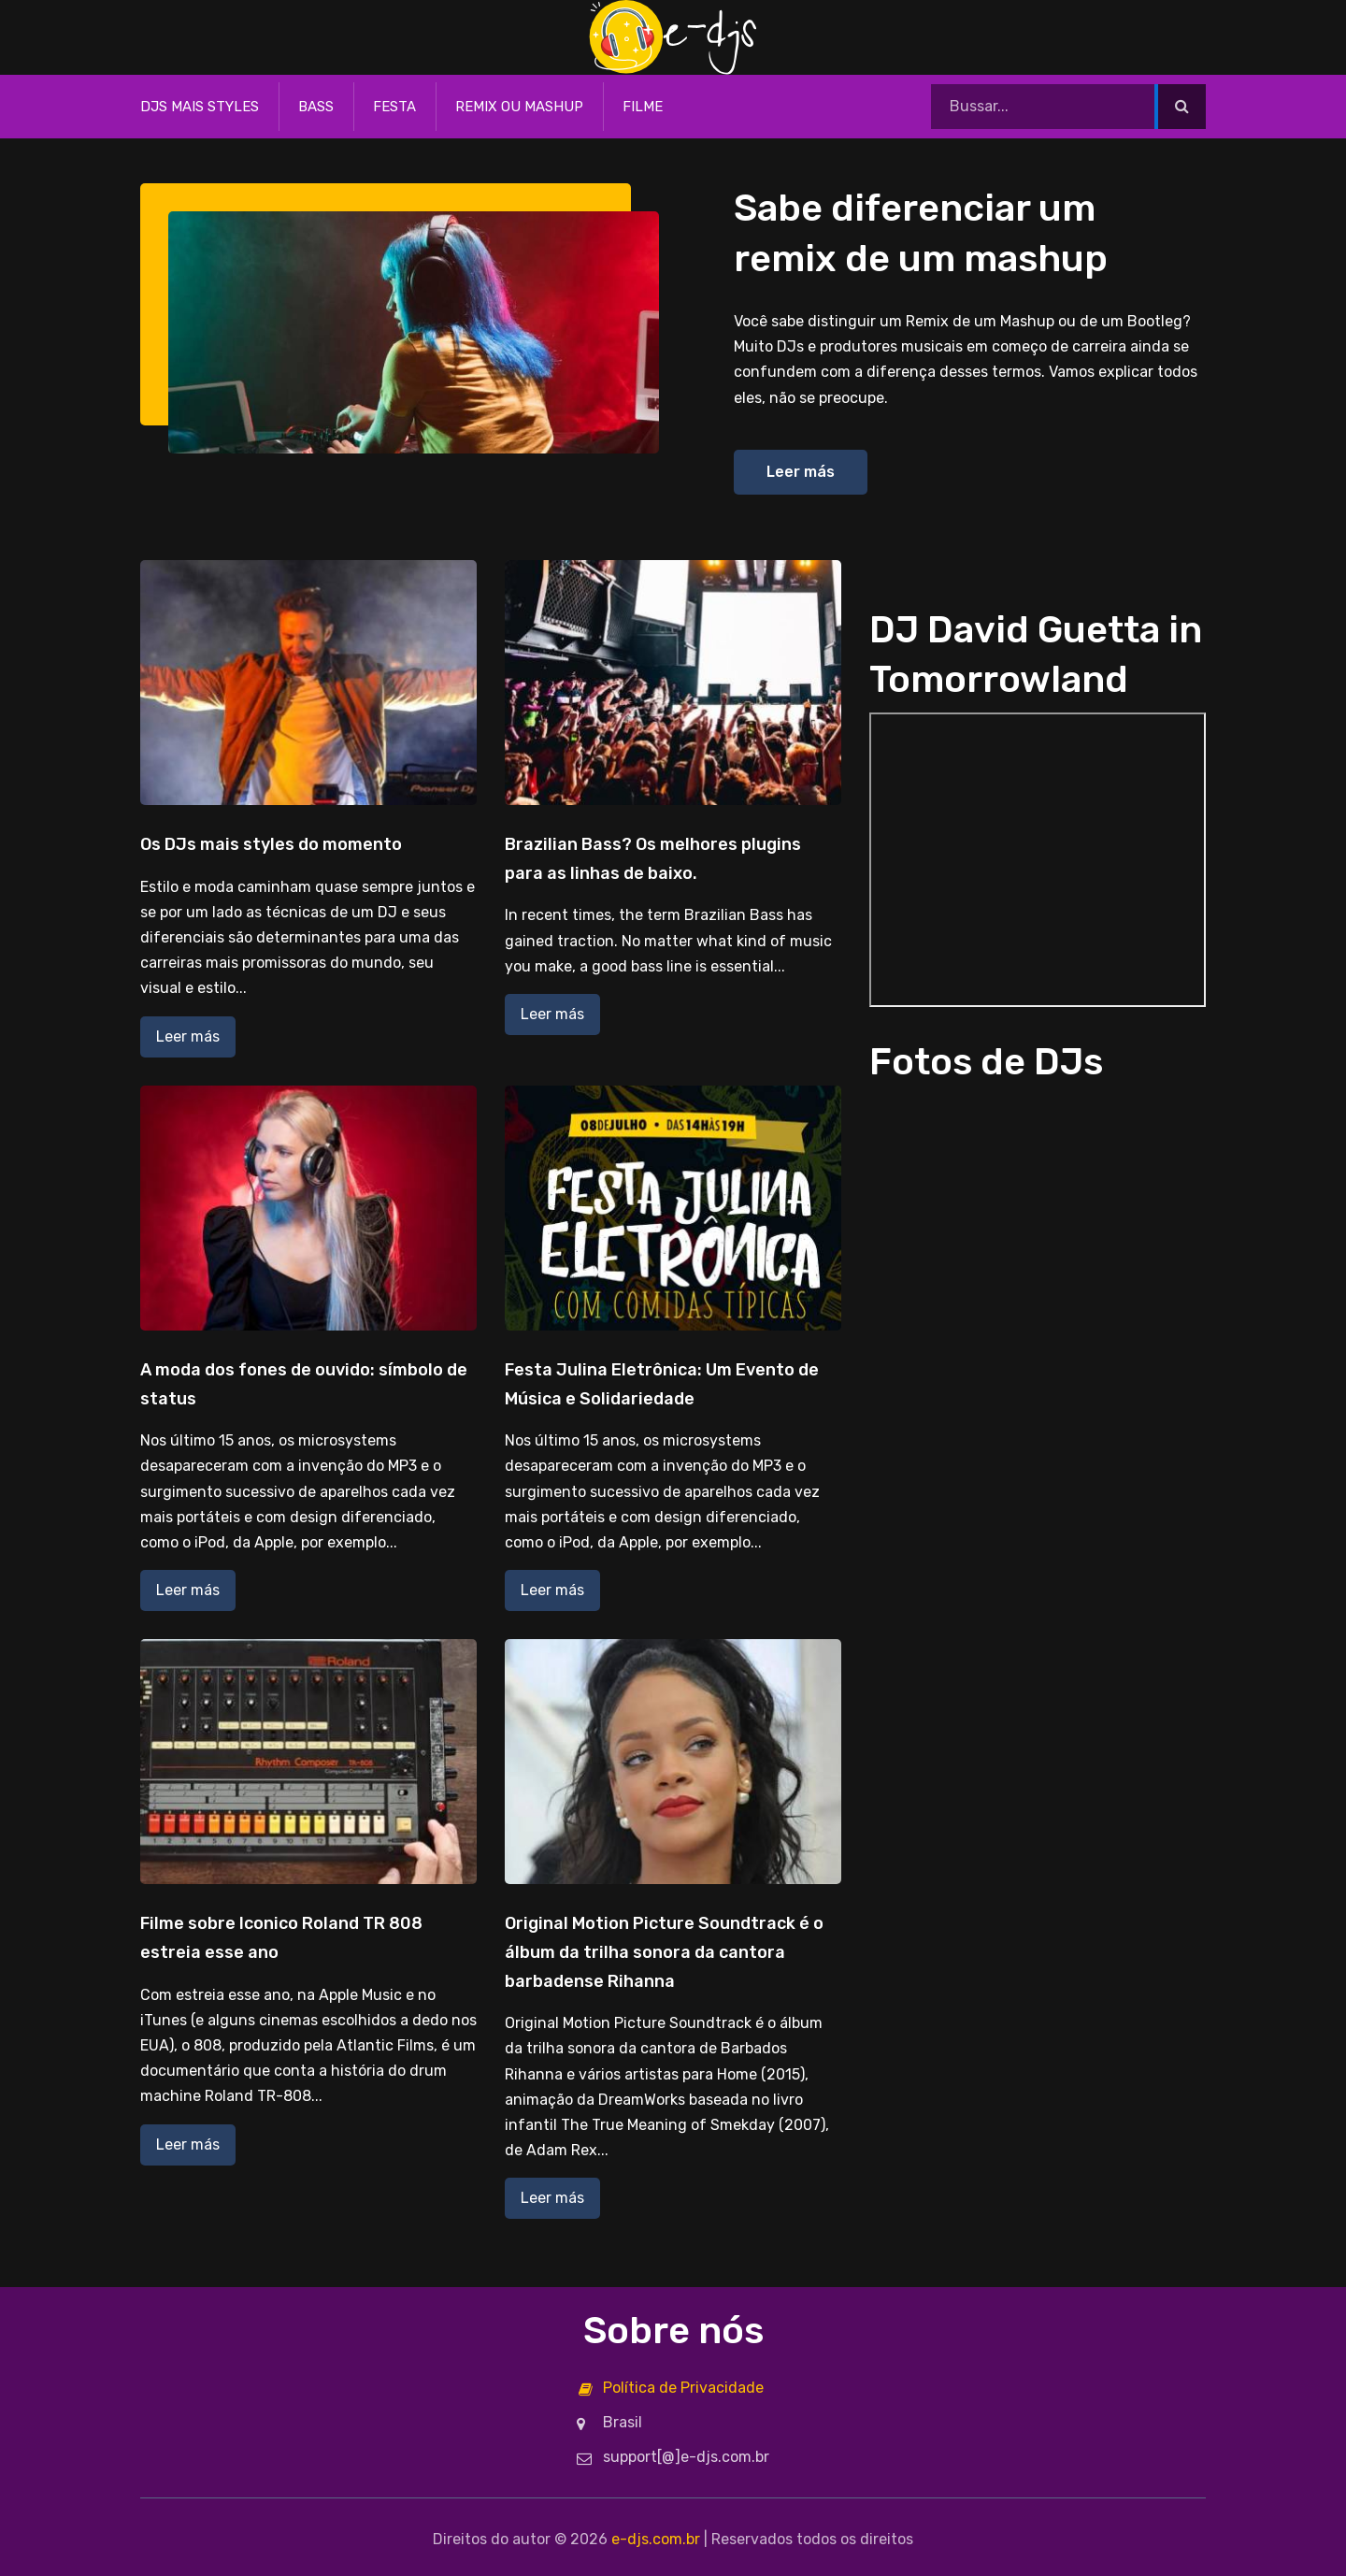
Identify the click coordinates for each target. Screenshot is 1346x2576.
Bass (316, 106)
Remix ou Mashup (519, 106)
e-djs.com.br (655, 2539)
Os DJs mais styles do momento (271, 844)
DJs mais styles (199, 106)
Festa (394, 106)
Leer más (800, 472)
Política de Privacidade (683, 2387)
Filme (643, 106)
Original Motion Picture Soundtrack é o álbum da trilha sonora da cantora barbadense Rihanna (664, 1952)
